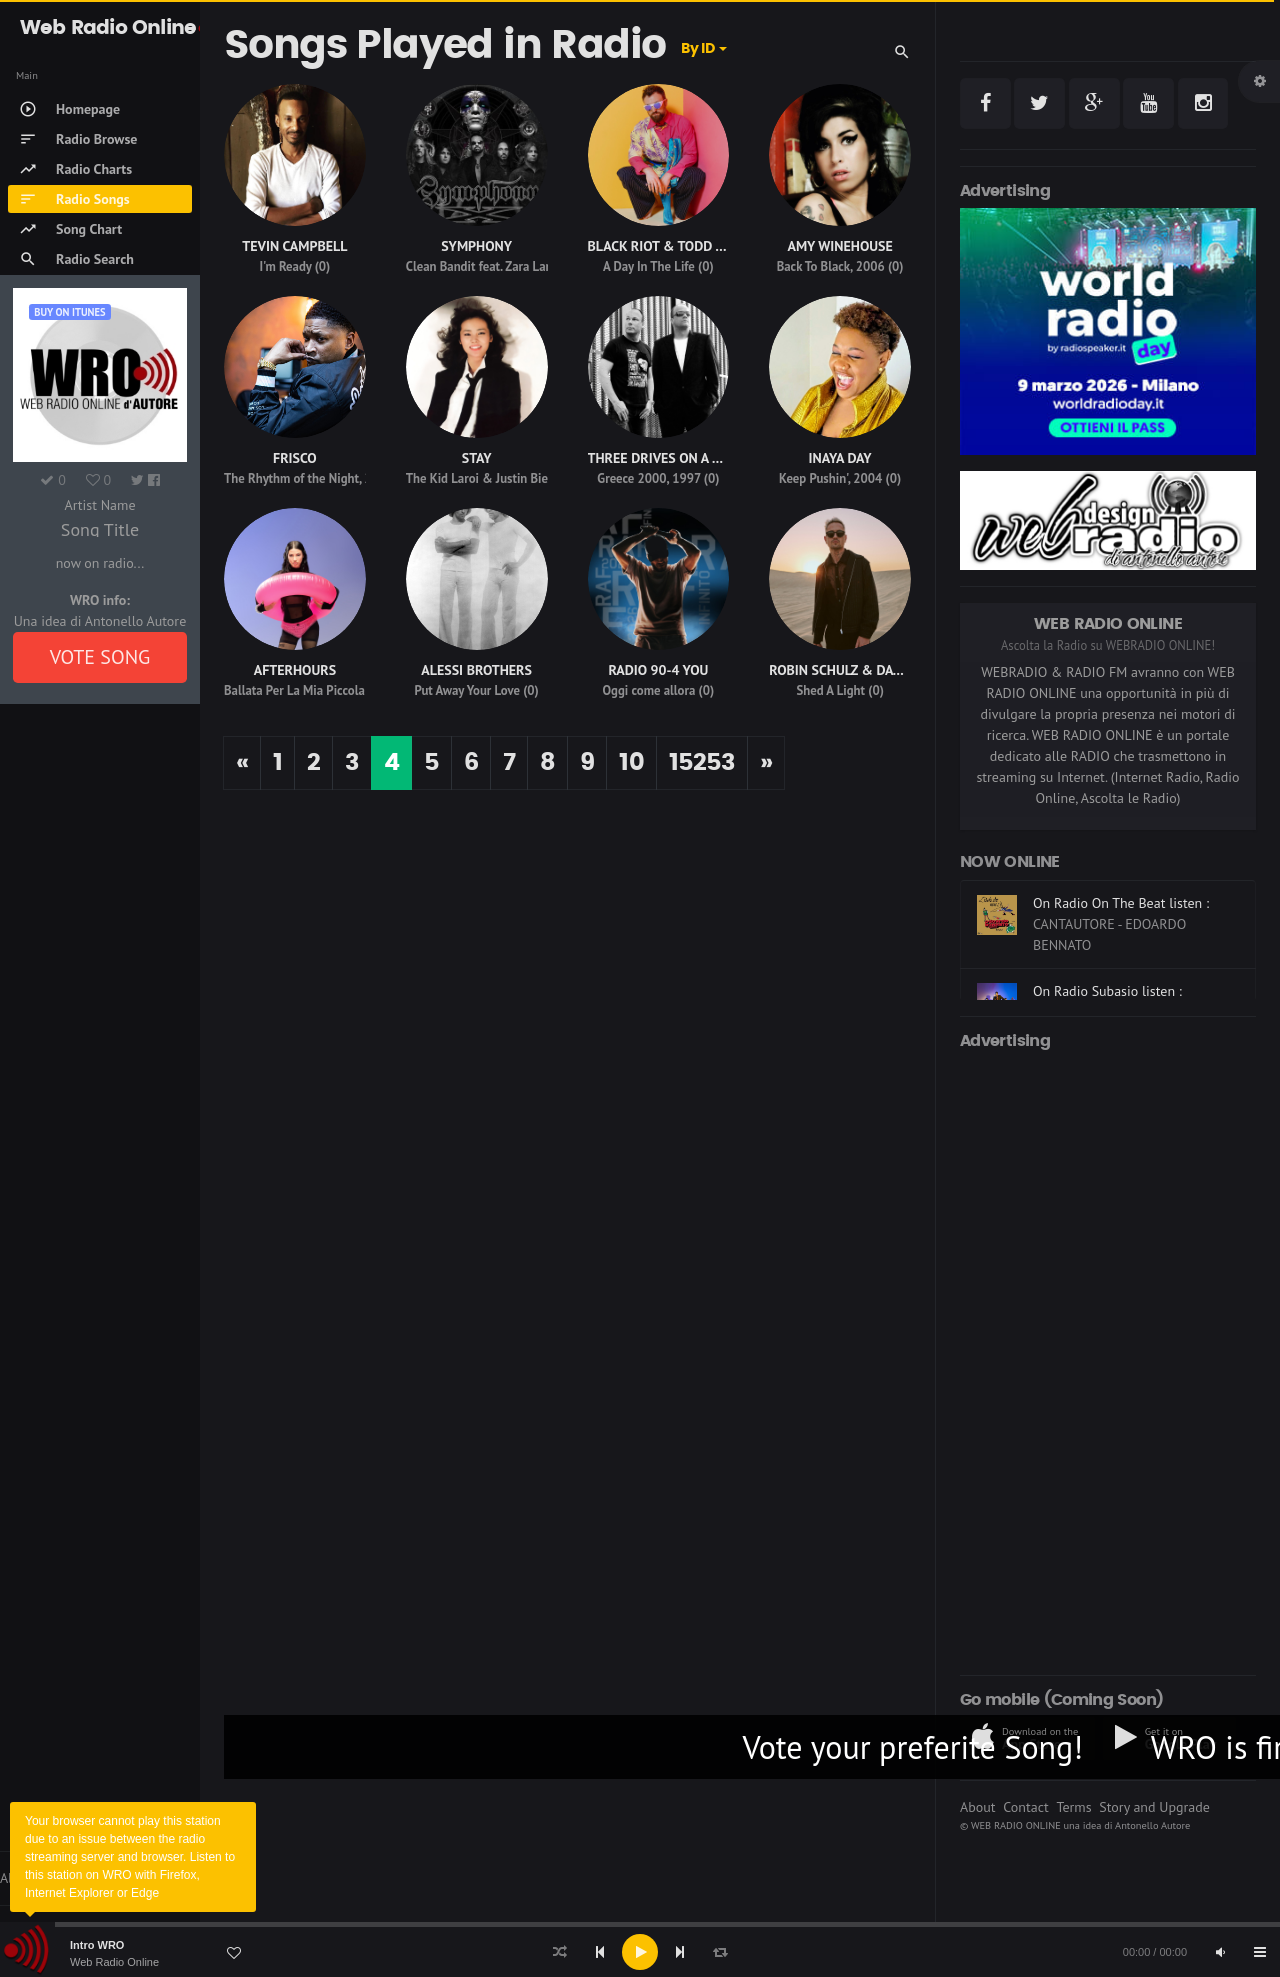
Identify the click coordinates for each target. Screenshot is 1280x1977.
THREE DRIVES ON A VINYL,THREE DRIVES (714, 458)
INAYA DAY (840, 458)
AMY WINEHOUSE (839, 246)
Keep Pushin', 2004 (830, 478)
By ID (697, 49)
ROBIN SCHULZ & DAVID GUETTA (867, 670)
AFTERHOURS (295, 670)
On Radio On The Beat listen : (1121, 903)
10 (631, 763)
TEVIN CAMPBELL (294, 246)
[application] (640, 1952)
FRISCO (295, 458)
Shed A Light (830, 690)
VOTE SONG (100, 657)
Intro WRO (97, 1945)
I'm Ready (285, 266)
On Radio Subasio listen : (1107, 991)
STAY (477, 458)
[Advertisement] (1108, 1359)
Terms (1073, 1807)
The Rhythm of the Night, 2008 (309, 478)
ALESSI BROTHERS (476, 670)
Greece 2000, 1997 (648, 478)
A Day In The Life (649, 266)
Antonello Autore (1152, 1825)
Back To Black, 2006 (831, 266)
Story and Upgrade (1154, 1807)
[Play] (640, 1952)
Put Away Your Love (466, 690)
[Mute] (1220, 1952)
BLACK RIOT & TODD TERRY (671, 246)
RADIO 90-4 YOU (658, 670)
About (978, 1807)
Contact (1025, 1807)
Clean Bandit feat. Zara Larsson (490, 266)
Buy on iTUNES (69, 312)
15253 (702, 763)
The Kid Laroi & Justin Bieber (486, 478)
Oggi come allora (649, 690)
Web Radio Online (114, 1962)
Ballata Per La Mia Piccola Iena (307, 690)
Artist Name (99, 505)
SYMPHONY (476, 246)
